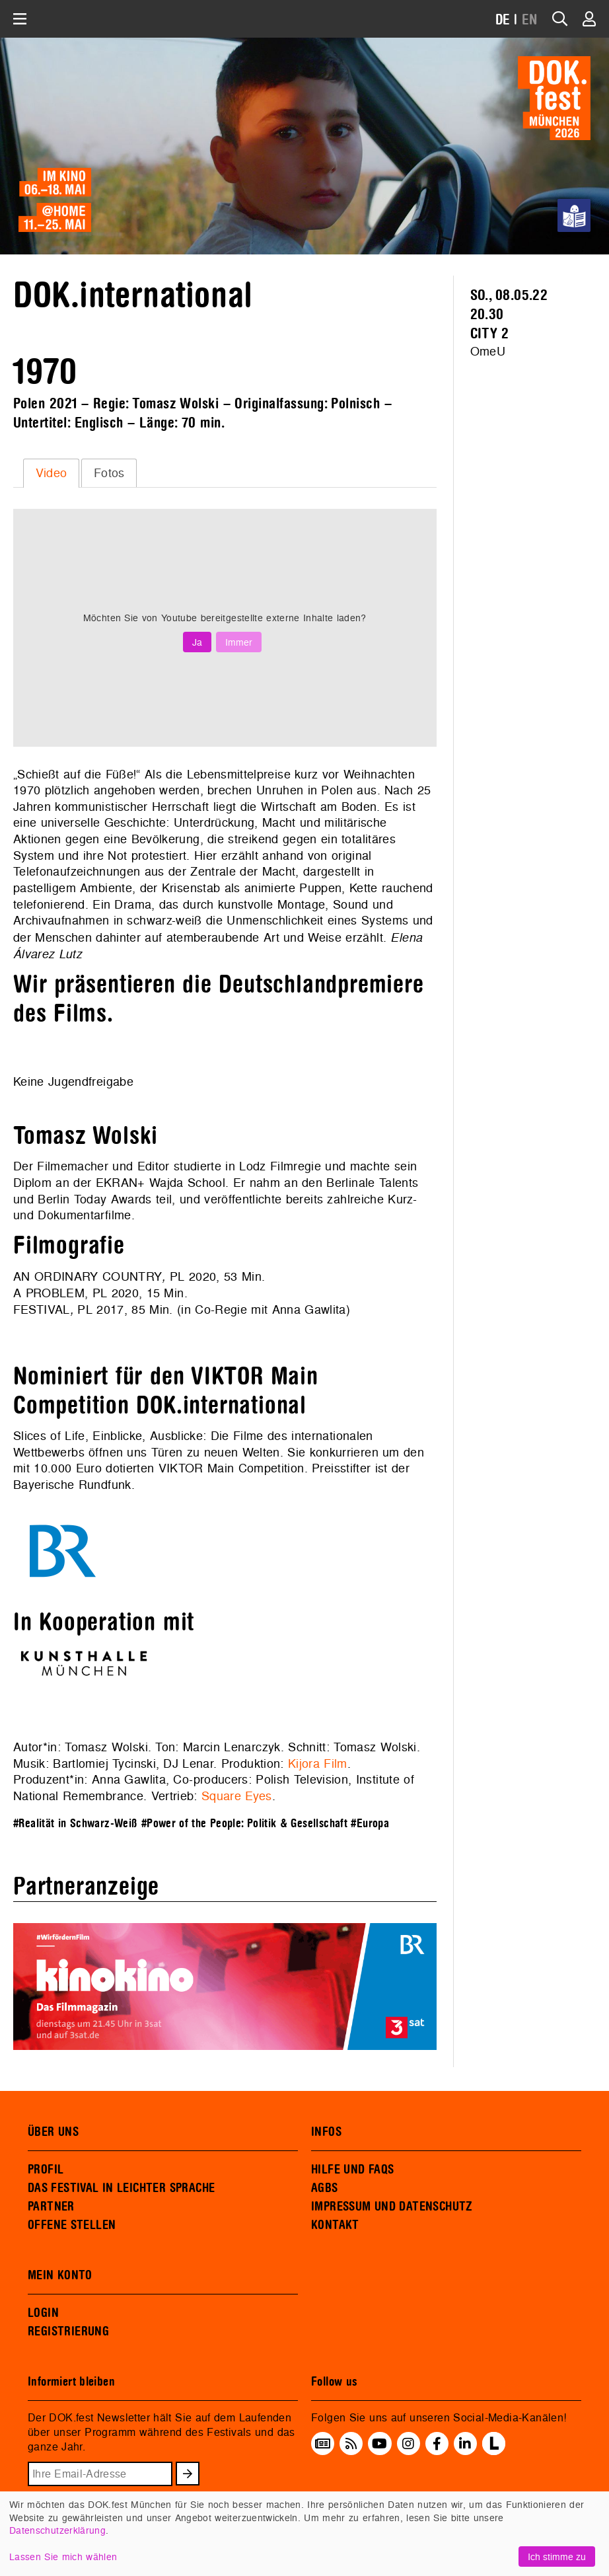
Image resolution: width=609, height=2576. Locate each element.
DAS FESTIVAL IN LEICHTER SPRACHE (121, 2188)
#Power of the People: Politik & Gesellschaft (244, 1823)
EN (530, 20)
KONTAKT (335, 2225)
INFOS (326, 2132)
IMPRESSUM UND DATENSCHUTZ (392, 2206)
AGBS (324, 2188)
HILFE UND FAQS (352, 2169)
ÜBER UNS (53, 2132)
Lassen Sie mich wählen (63, 2556)
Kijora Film (317, 1763)
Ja (197, 642)
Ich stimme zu (557, 2556)
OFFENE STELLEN (72, 2225)
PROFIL (45, 2169)
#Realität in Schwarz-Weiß (75, 1823)
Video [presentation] (51, 473)
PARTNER (51, 2206)
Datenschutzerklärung (57, 2530)
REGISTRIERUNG (68, 2331)
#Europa (370, 1823)
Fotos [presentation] (109, 473)
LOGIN (43, 2313)
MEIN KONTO (60, 2275)
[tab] (51, 473)
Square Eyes (236, 1796)
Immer (238, 642)
